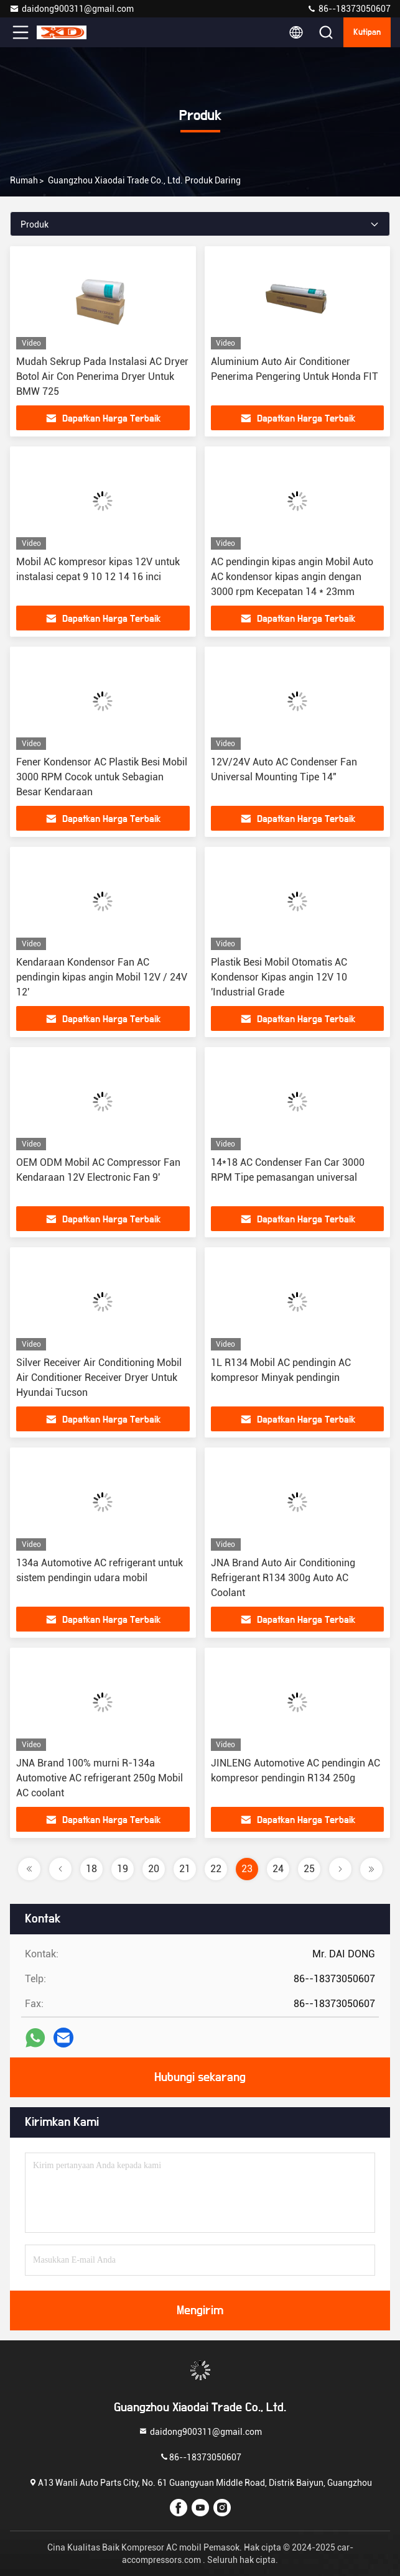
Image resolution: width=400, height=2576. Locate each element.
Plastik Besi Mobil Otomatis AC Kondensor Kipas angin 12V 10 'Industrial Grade (279, 977)
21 (184, 1869)
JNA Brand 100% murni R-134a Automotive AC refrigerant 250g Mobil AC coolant (99, 1778)
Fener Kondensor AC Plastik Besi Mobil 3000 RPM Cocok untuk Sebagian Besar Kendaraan (101, 777)
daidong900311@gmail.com (71, 9)
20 (153, 1869)
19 (122, 1869)
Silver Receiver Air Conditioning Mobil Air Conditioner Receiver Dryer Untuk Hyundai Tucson (99, 1377)
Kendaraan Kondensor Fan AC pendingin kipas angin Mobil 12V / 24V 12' (101, 977)
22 (215, 1869)
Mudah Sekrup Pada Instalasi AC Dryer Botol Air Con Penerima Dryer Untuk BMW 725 (102, 376)
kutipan (367, 32)
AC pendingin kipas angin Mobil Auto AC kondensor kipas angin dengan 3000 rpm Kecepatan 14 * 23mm (292, 577)
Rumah (24, 180)
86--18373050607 (349, 9)
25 (309, 1869)
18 (91, 1869)
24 (278, 1869)
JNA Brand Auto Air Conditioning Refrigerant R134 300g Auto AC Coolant (283, 1578)
